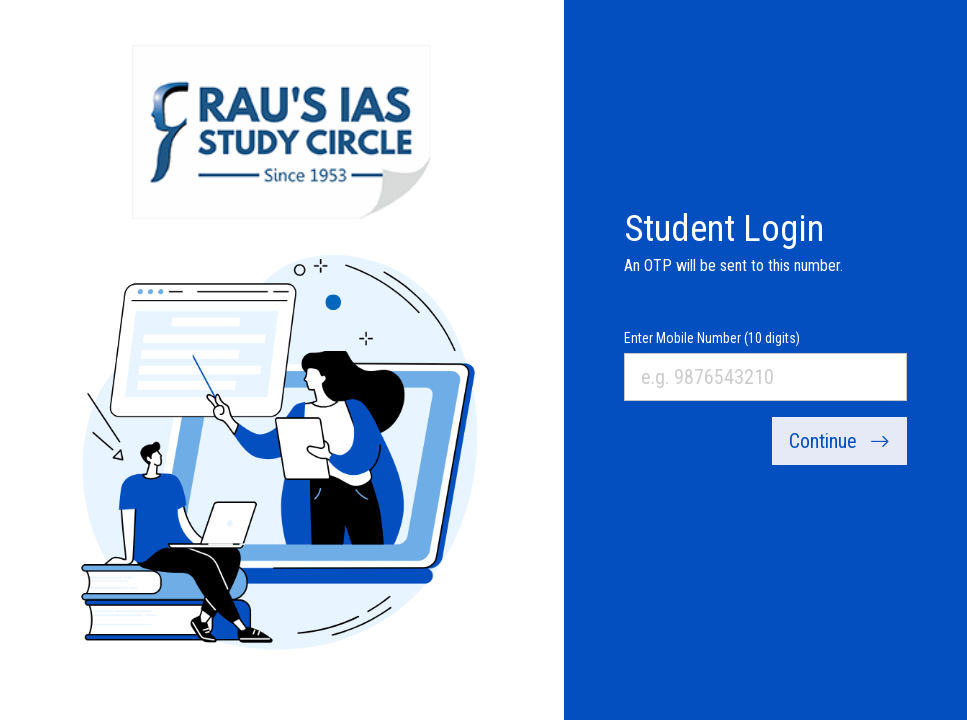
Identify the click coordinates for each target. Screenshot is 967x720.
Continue (839, 441)
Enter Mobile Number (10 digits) (712, 338)
